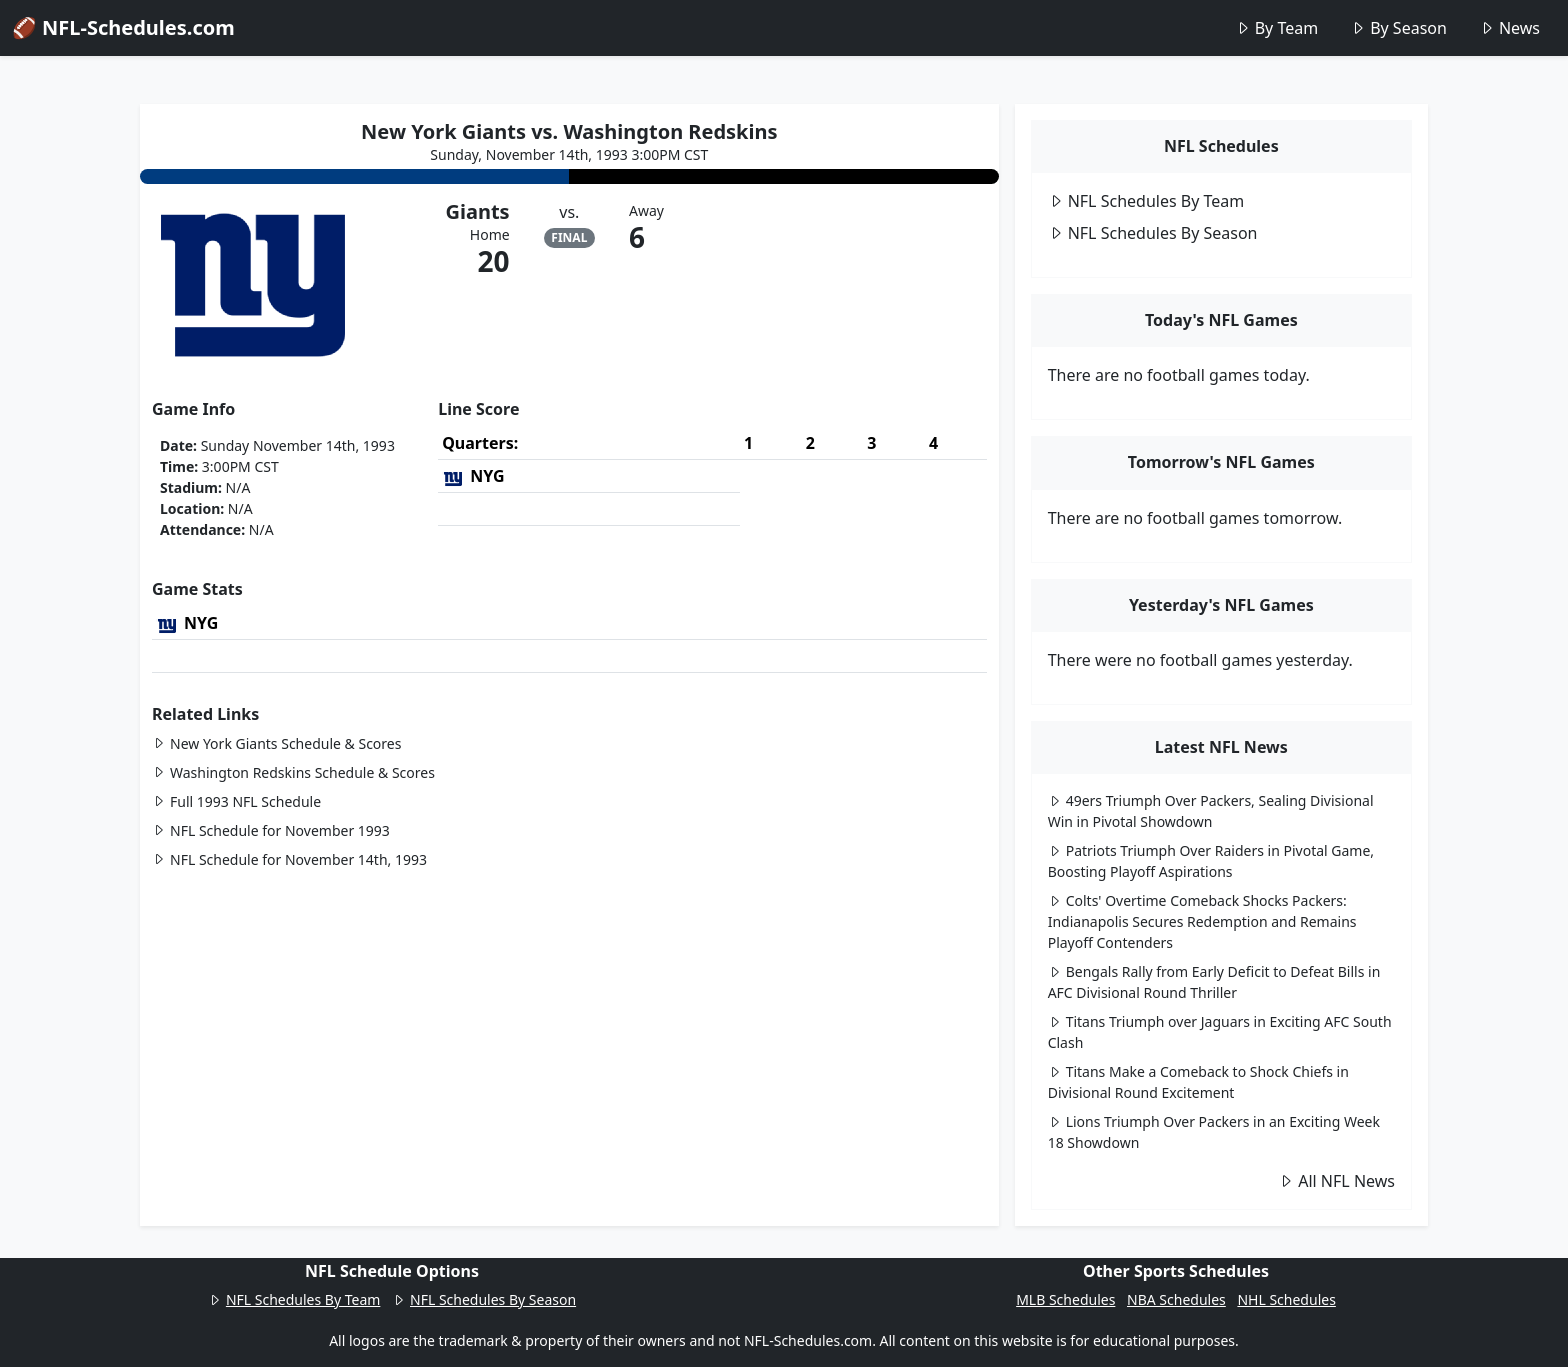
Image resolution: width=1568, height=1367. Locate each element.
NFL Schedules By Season (1153, 233)
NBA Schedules (1176, 1299)
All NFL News (1336, 1181)
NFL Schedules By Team (1146, 201)
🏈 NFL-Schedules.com (123, 27)
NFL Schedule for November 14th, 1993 (289, 859)
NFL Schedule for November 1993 (271, 830)
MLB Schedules (1065, 1299)
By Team (1276, 28)
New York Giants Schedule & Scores (276, 743)
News (1509, 28)
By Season (1398, 28)
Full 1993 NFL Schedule (236, 801)
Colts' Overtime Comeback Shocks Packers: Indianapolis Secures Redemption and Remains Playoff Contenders (1202, 921)
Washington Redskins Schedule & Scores (293, 772)
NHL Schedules (1286, 1299)
